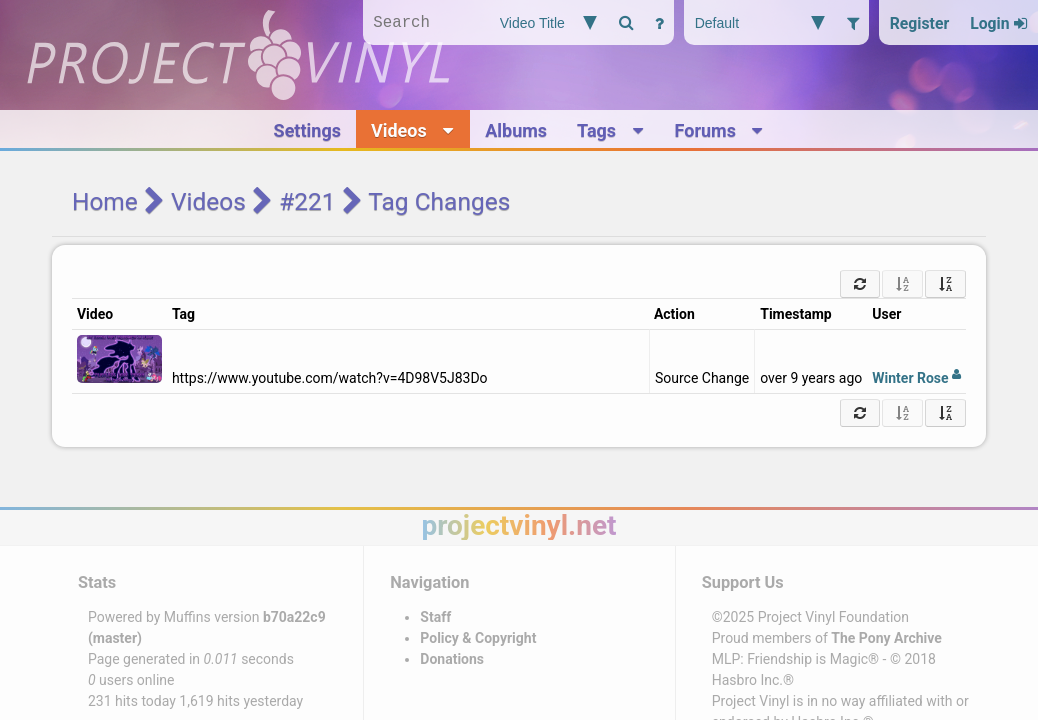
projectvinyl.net (518, 525)
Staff (435, 617)
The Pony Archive (886, 638)
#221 (307, 201)
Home (105, 201)
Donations (452, 659)
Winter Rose (916, 378)
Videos (208, 201)
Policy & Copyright (478, 638)
